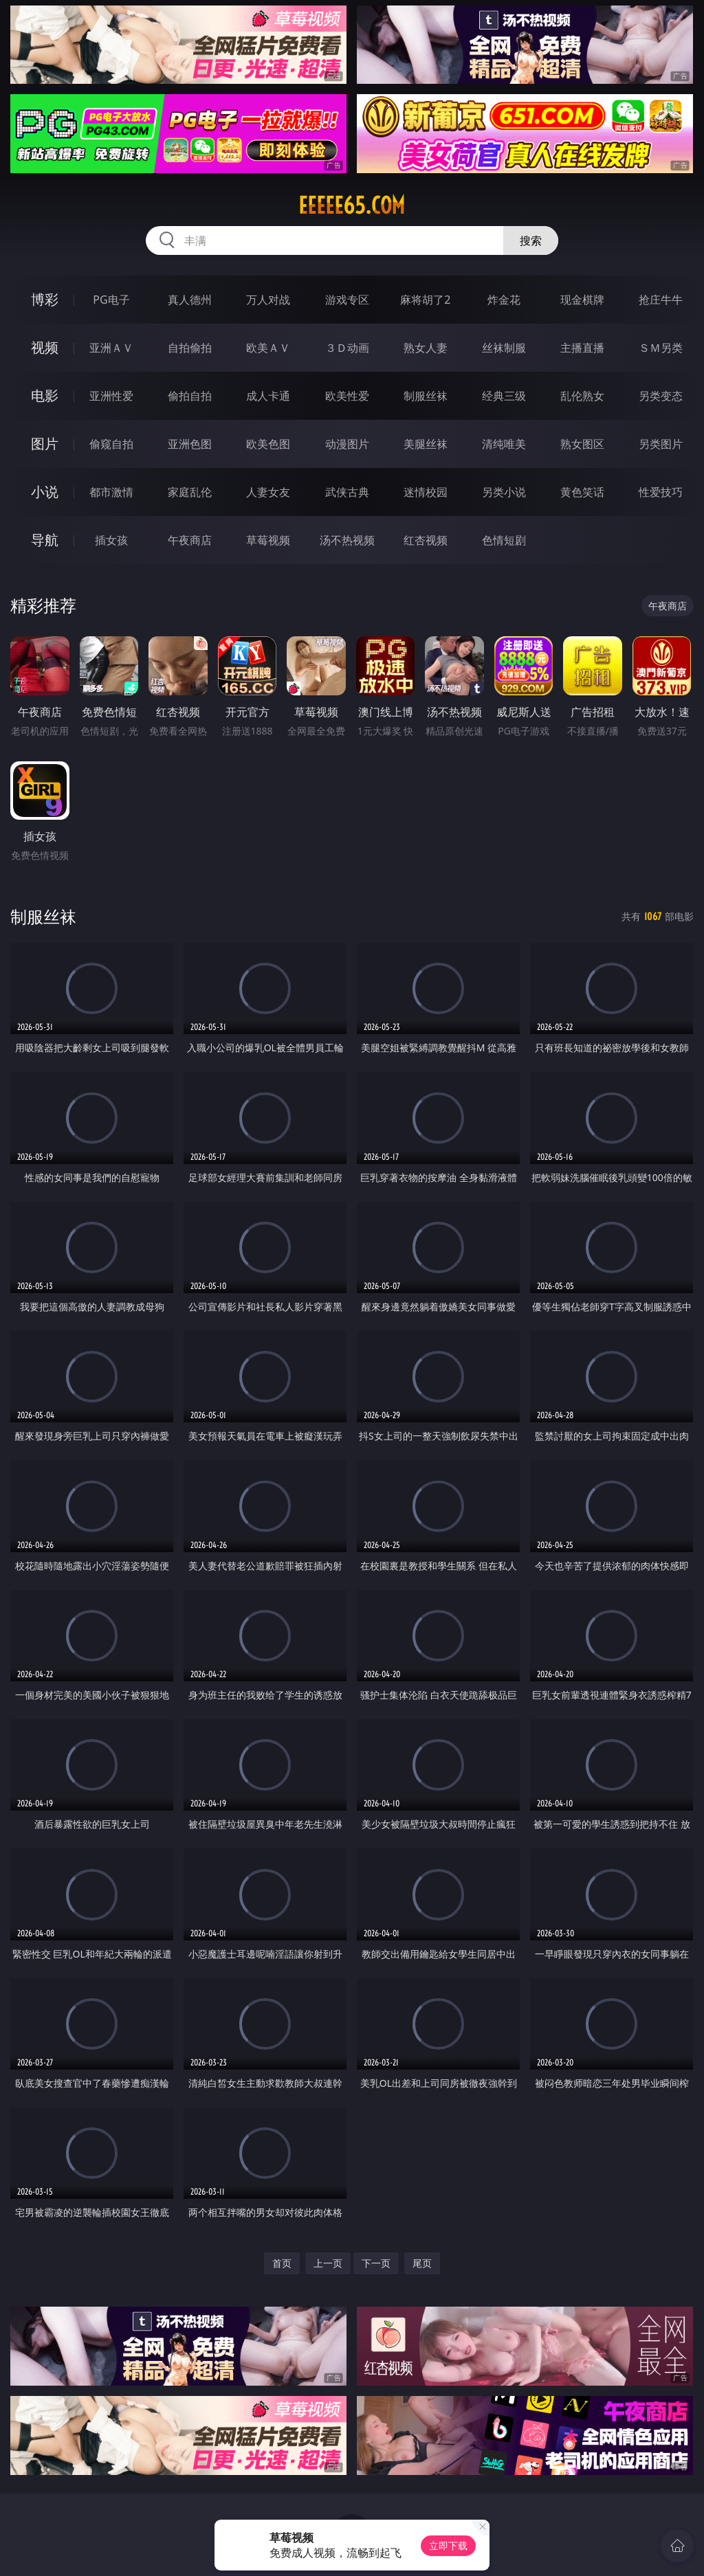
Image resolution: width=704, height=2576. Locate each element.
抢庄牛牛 (661, 299)
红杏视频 (426, 540)
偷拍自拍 (190, 395)
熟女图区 (582, 443)
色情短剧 (504, 540)
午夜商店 (190, 540)
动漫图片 (347, 443)
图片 (44, 443)
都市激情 (111, 492)
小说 (44, 491)
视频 (44, 347)
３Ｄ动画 (347, 347)
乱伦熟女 (582, 395)
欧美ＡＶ (268, 347)
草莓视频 (268, 540)
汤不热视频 (347, 540)
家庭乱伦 (190, 492)
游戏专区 (347, 299)
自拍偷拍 (190, 347)
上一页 (328, 2263)
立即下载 (448, 2545)
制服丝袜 (426, 395)
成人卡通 (268, 395)
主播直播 (582, 347)
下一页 (376, 2263)
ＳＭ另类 (661, 347)
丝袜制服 (504, 347)
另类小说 (504, 492)
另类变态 (661, 395)
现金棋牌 (582, 299)
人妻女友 (268, 492)
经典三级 (504, 395)
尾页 (422, 2263)
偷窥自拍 (111, 443)
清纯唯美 (504, 443)
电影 (44, 395)
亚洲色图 (190, 443)
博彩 (44, 299)
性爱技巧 (661, 492)
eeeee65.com (351, 205)
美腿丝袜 (426, 443)
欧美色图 (268, 443)
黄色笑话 (582, 492)
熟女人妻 (426, 347)
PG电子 (111, 299)
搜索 (531, 240)
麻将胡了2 (425, 299)
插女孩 (111, 540)
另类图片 (661, 443)
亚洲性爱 (111, 395)
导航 (44, 539)
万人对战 (268, 299)
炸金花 (503, 299)
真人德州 (190, 299)
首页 (282, 2263)
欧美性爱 (347, 395)
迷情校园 (426, 492)
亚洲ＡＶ (111, 347)
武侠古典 (347, 492)
